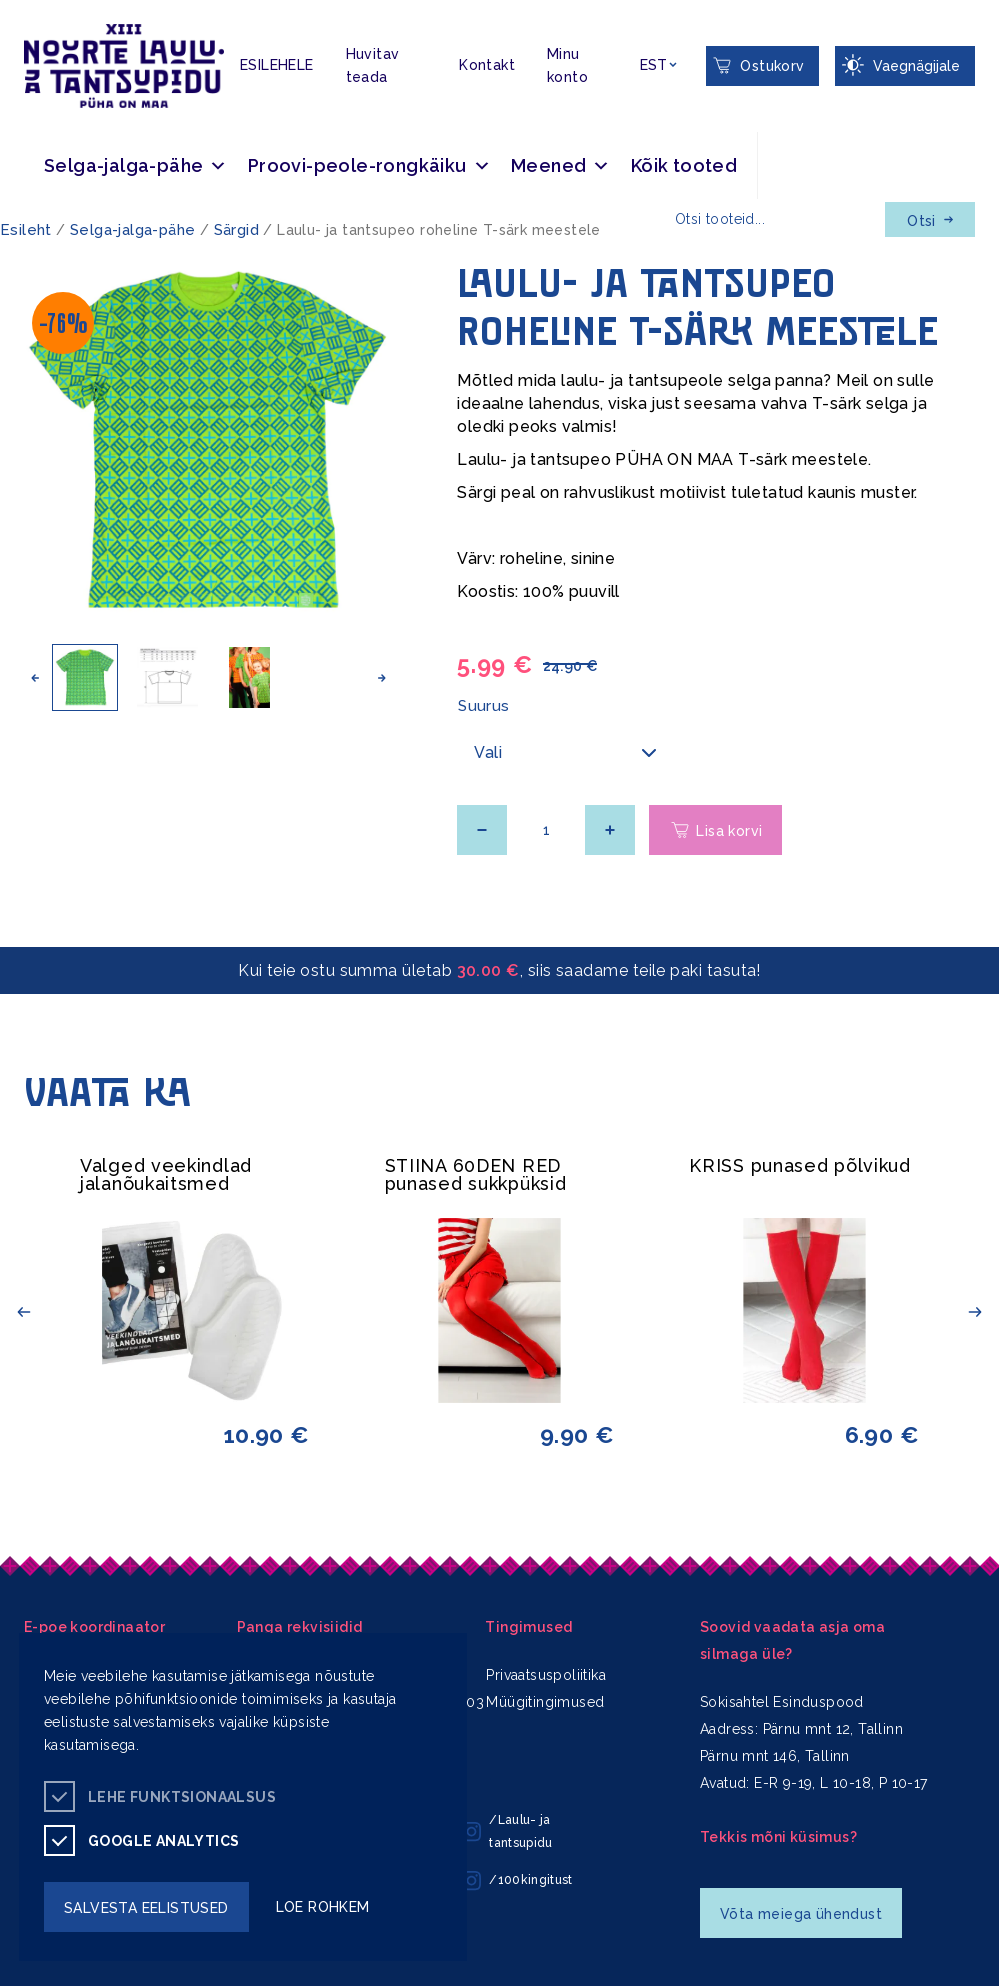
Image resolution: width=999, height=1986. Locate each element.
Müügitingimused (545, 1702)
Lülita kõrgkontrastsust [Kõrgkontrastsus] (29, 15)
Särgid (236, 230)
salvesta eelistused (146, 1908)
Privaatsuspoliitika (546, 1675)
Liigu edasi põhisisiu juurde (24, 3)
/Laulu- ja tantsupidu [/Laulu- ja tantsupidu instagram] (507, 1831)
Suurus (483, 706)
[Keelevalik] (658, 65)
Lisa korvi (729, 831)
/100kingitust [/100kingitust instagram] (517, 1881)
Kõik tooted (684, 165)
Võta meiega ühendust (801, 1914)
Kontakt (487, 65)
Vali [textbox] (488, 752)
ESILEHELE (277, 65)
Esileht (26, 230)
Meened (561, 165)
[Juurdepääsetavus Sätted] (905, 66)
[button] (35, 677)
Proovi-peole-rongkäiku (369, 165)
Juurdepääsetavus (35, 3)
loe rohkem (323, 1907)
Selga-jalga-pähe (136, 165)
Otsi (930, 221)
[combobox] (567, 753)
